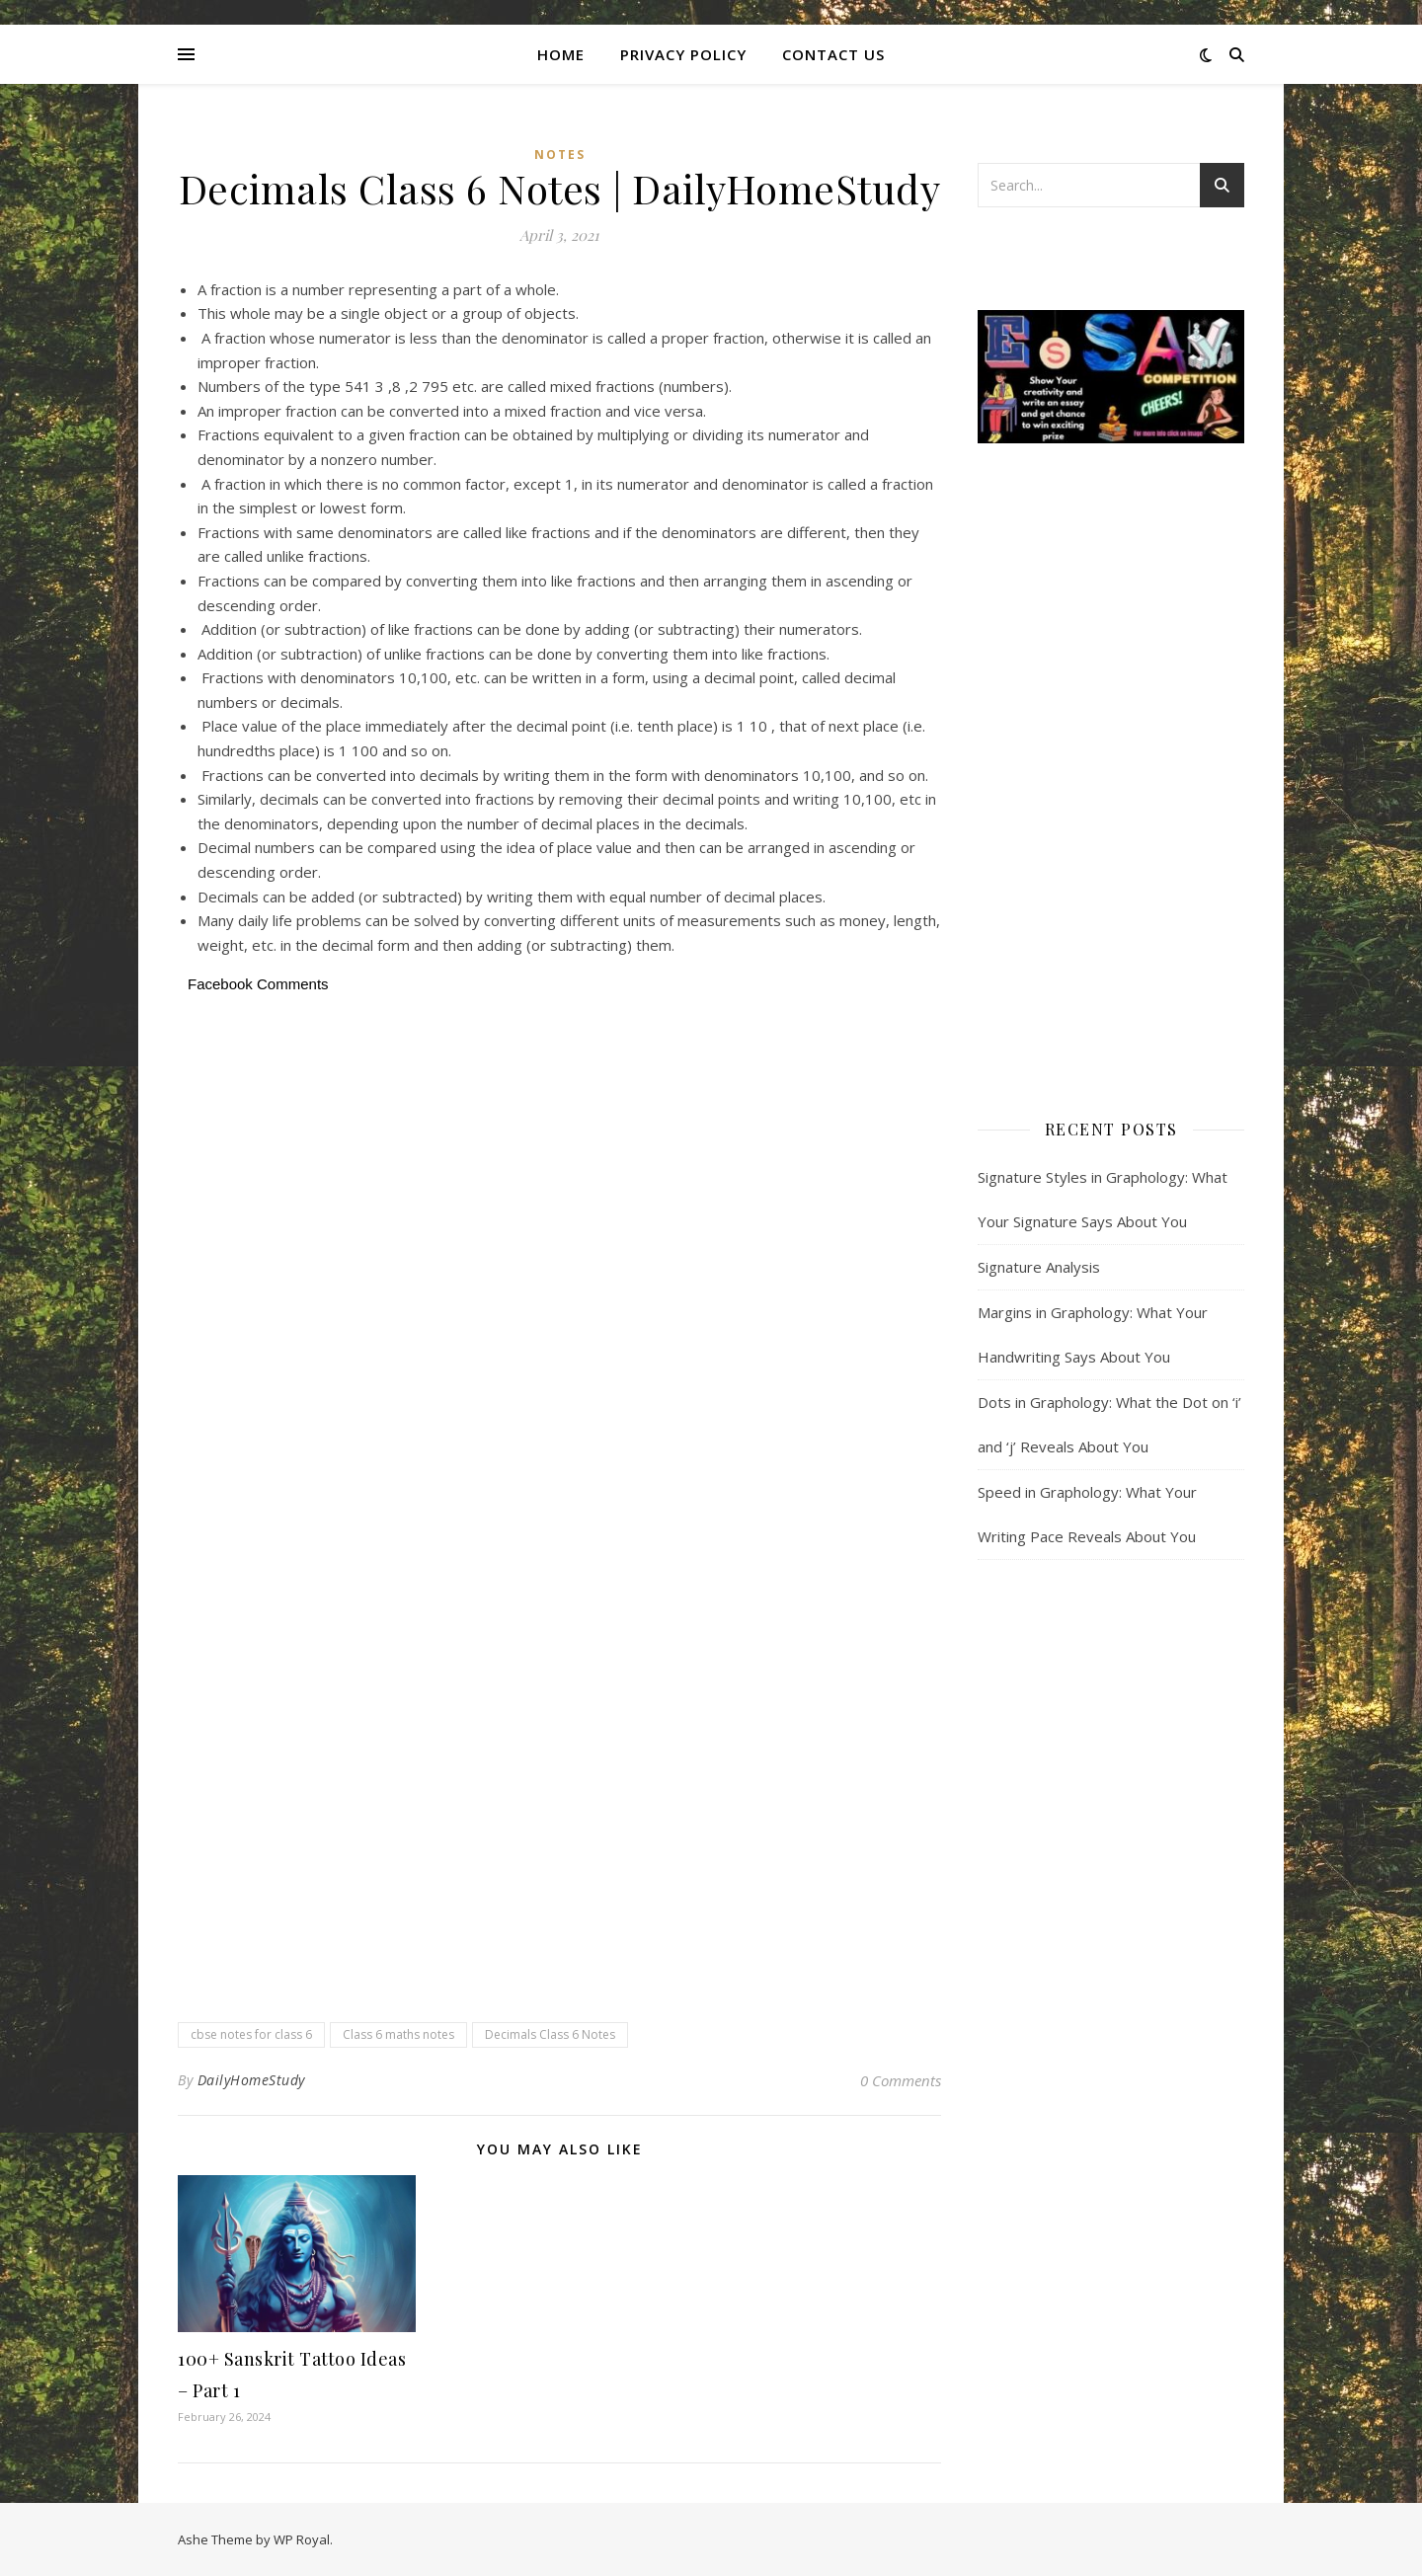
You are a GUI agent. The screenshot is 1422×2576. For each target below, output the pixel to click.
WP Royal (302, 2539)
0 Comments (900, 2080)
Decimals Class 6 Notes (550, 2034)
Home (561, 54)
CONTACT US (833, 54)
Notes (560, 154)
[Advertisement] (559, 1145)
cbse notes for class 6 (251, 2034)
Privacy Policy (683, 54)
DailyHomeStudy (251, 2079)
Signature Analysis (1039, 1267)
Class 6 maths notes (398, 2034)
